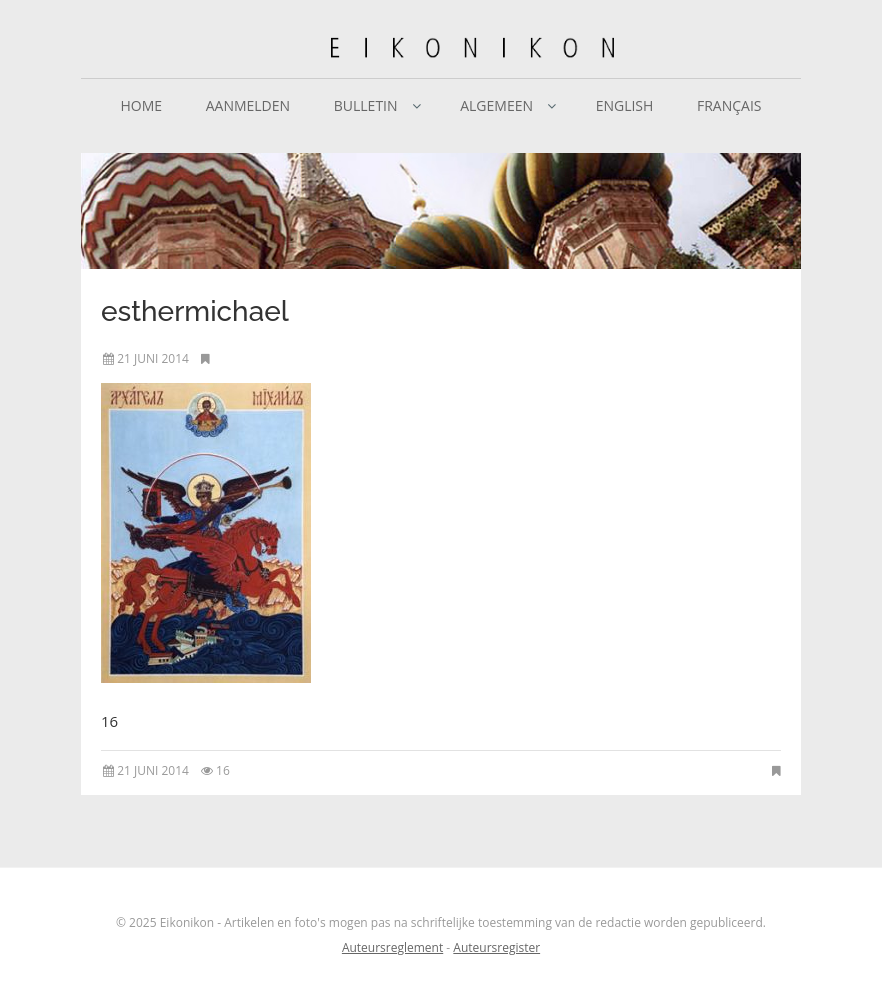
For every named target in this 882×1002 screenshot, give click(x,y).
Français (729, 105)
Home (141, 105)
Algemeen (496, 105)
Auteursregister (496, 947)
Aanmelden (248, 105)
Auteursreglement (392, 947)
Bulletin (366, 105)
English (625, 105)
